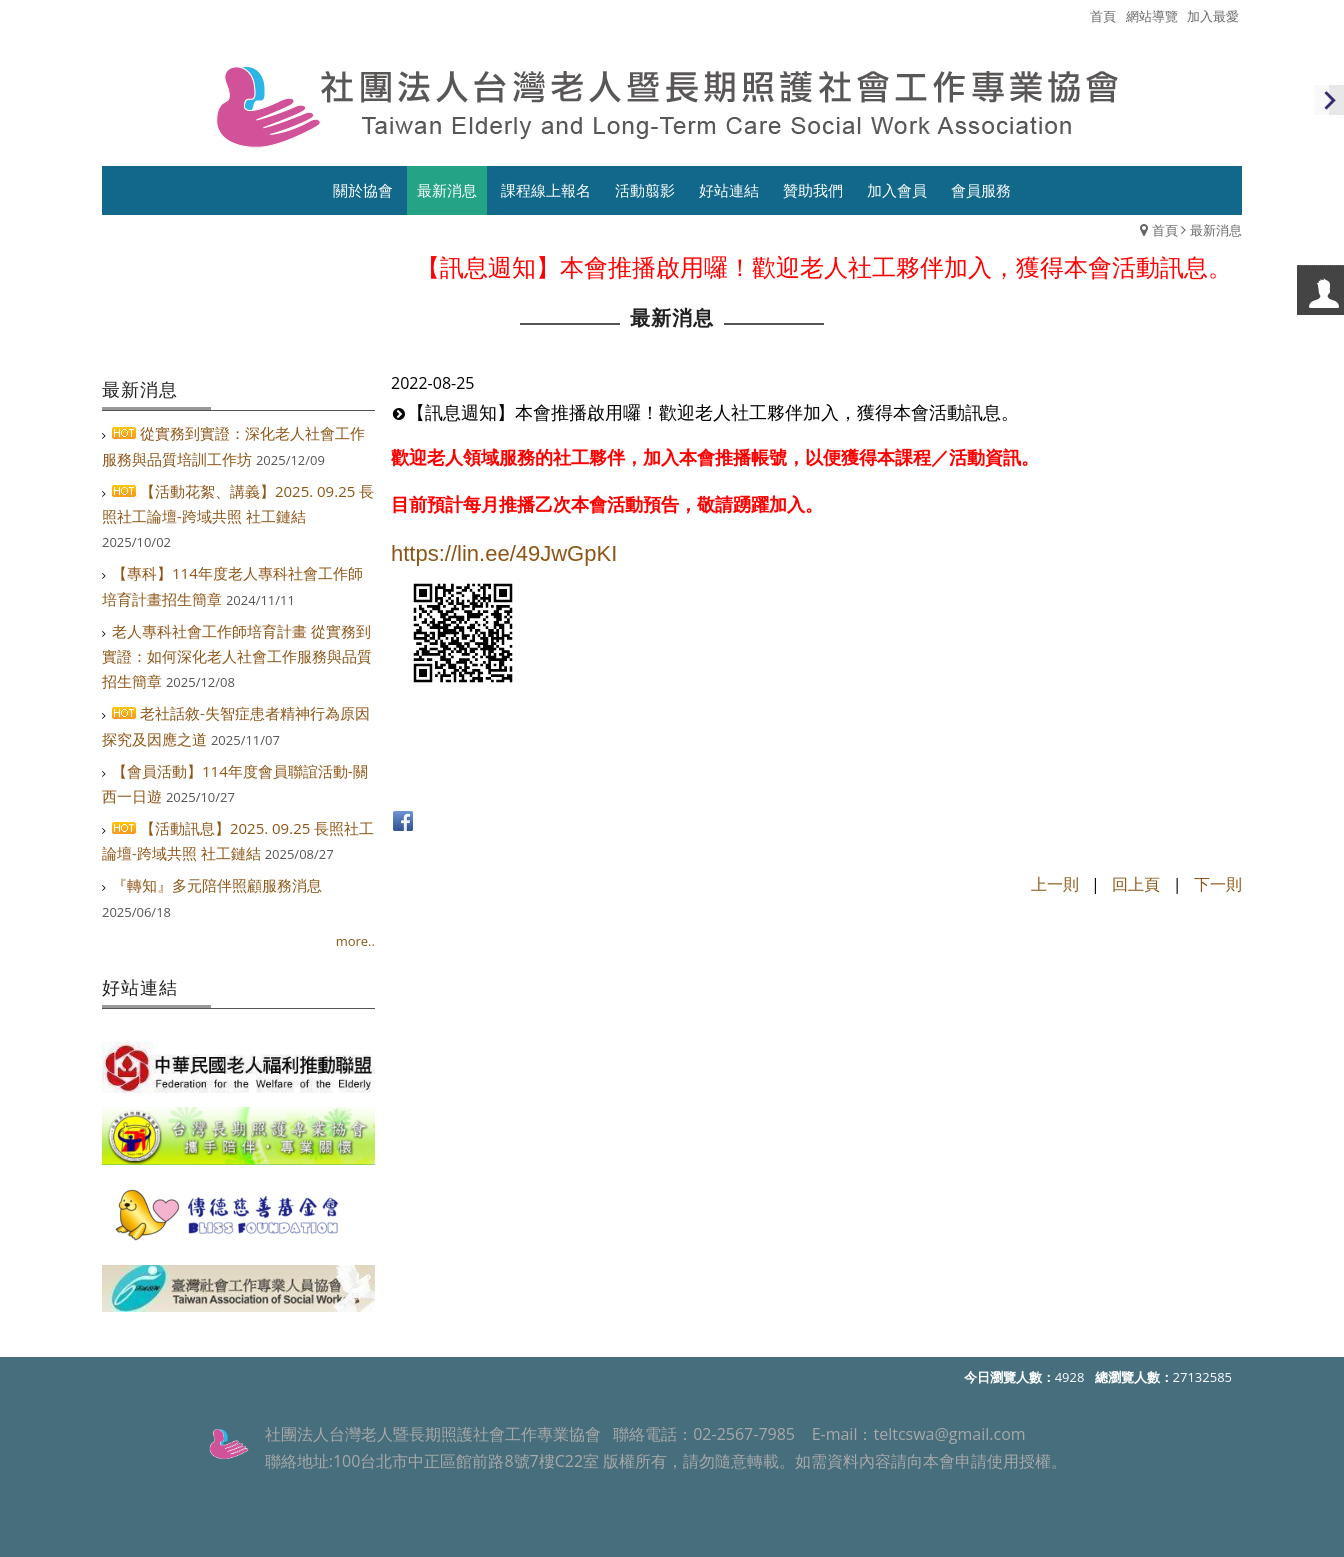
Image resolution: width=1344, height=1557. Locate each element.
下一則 (1218, 884)
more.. (355, 941)
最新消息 (1216, 230)
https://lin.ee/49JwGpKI (504, 553)
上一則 (1055, 884)
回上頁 (1136, 884)
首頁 (1165, 230)
